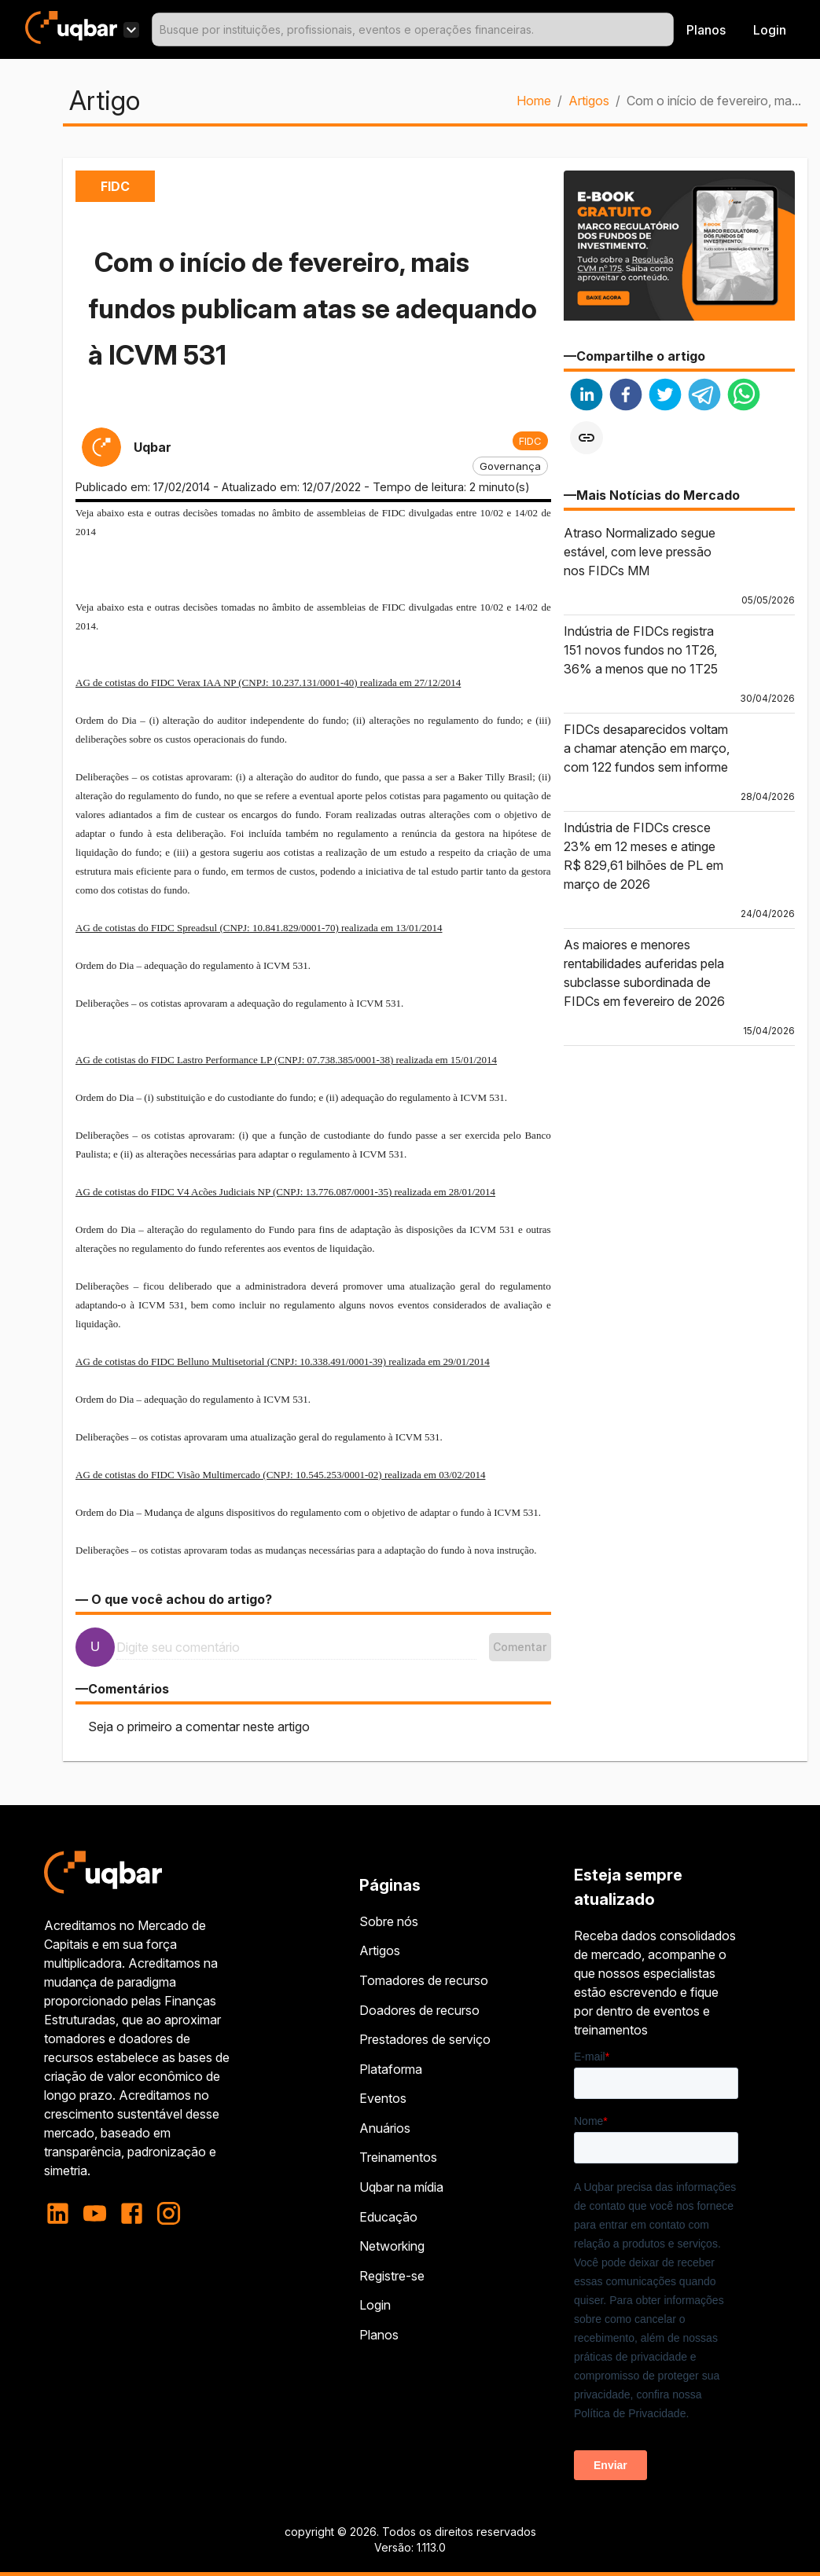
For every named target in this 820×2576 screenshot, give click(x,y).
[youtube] (95, 2213)
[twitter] (665, 396)
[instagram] (168, 2213)
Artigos (588, 100)
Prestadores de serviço (425, 2039)
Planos (706, 30)
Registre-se (392, 2276)
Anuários (384, 2128)
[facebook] (625, 396)
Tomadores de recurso (423, 1980)
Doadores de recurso (419, 2010)
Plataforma (390, 2069)
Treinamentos (398, 2157)
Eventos (382, 2098)
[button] (530, 440)
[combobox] (413, 29)
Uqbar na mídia (401, 2187)
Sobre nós (388, 1921)
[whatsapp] (743, 396)
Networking (392, 2246)
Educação (388, 2217)
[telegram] (704, 396)
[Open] (666, 29)
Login (375, 2305)
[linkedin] (586, 396)
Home (534, 100)
